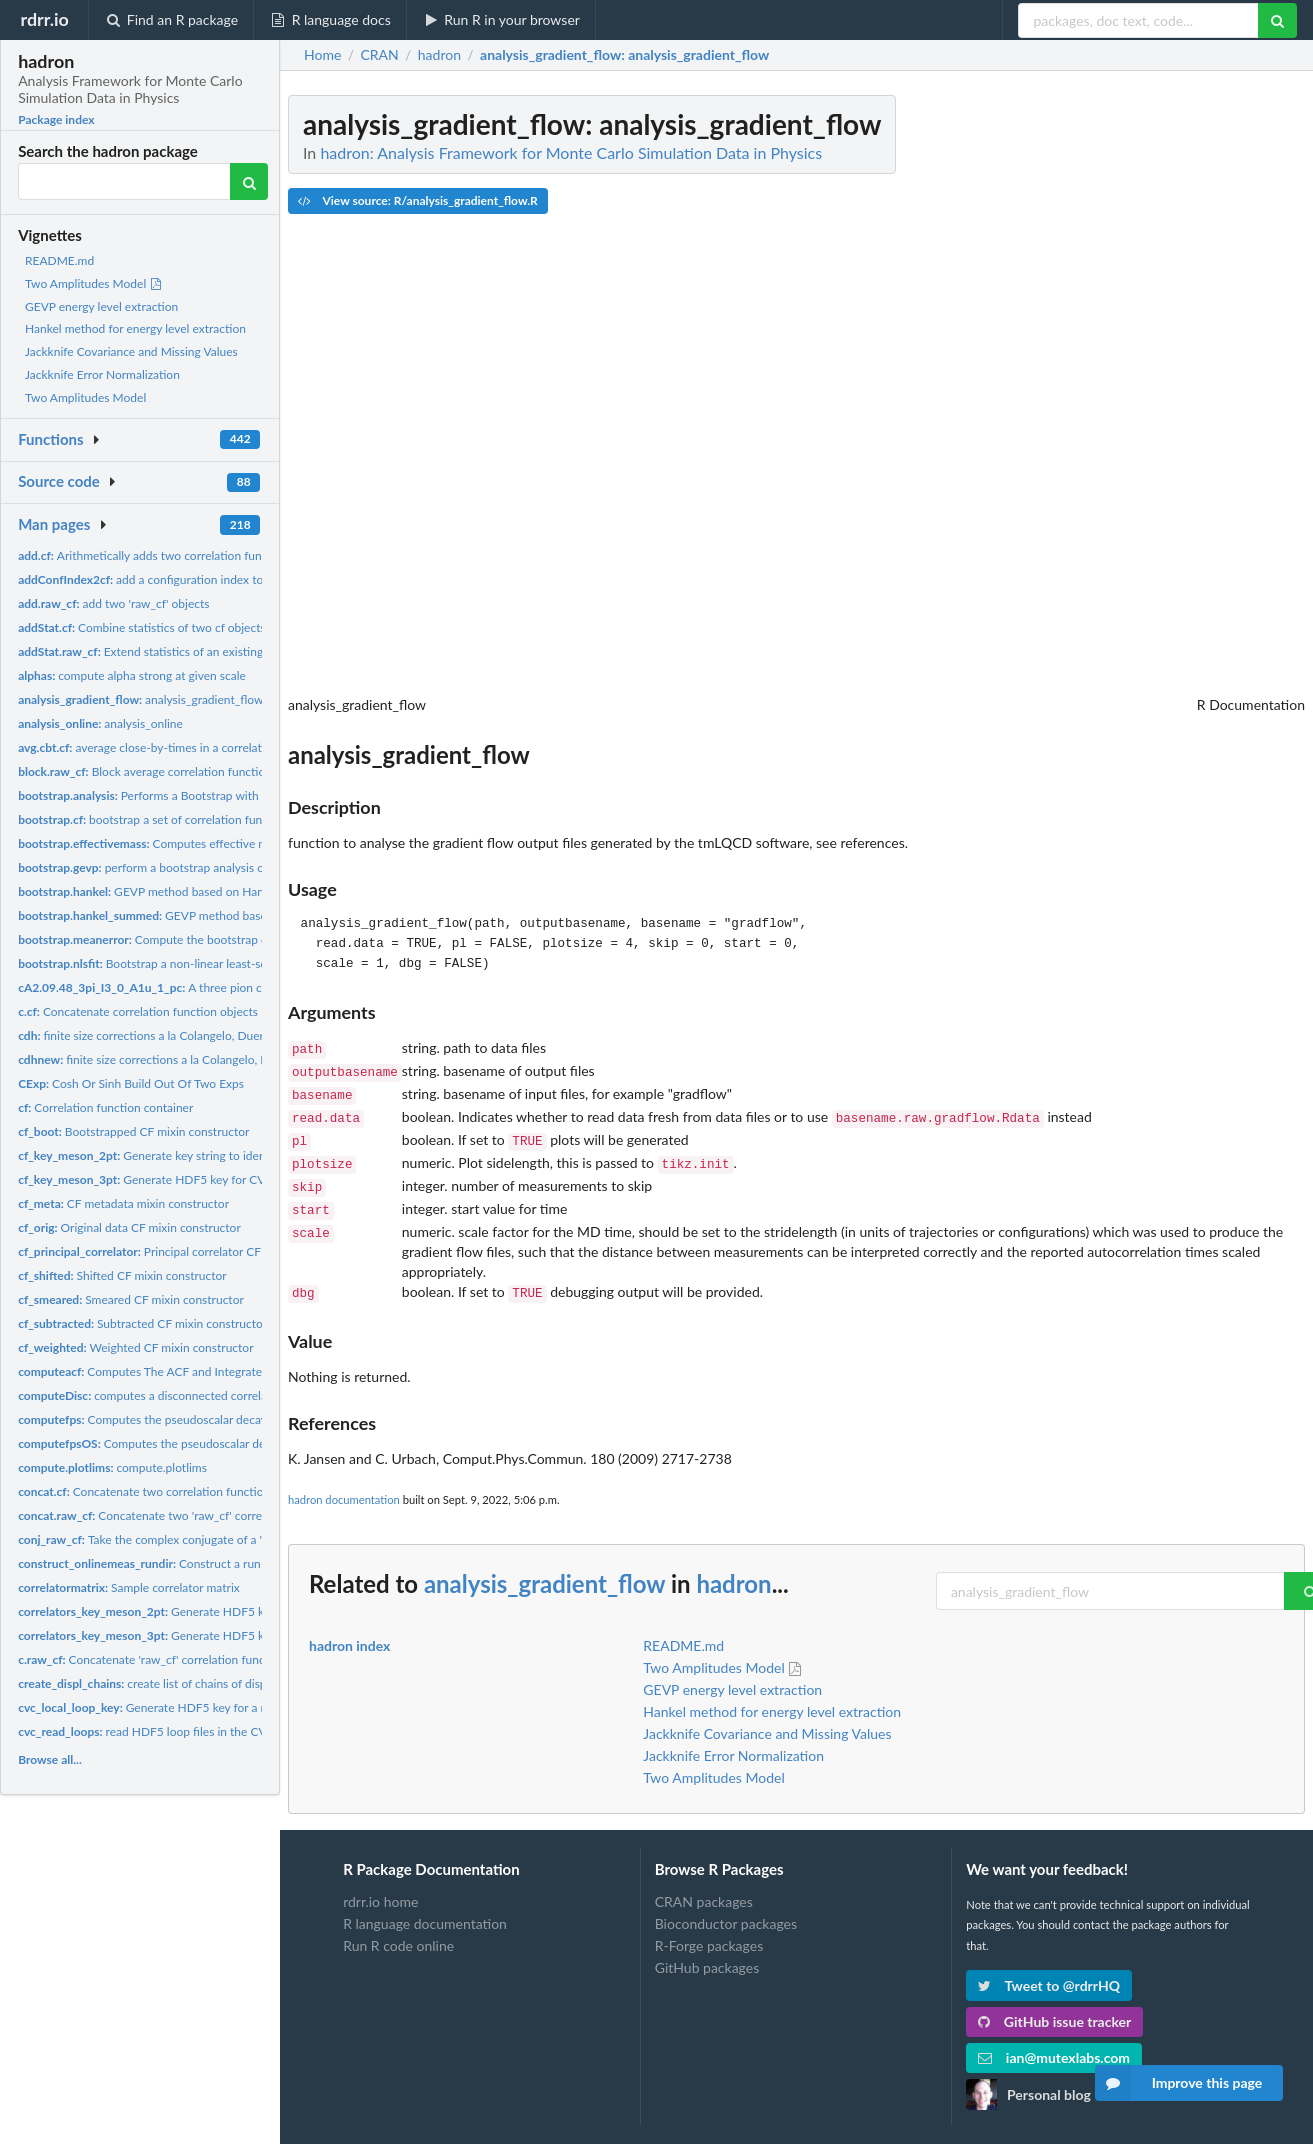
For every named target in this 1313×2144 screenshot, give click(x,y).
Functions (50, 439)
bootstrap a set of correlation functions (156, 819)
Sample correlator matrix (129, 1587)
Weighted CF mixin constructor (135, 1347)
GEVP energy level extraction (101, 306)
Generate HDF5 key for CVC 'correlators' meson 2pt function (254, 1611)
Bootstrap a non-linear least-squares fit (164, 963)
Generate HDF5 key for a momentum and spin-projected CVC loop (246, 1707)
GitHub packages (707, 1949)
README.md (59, 260)
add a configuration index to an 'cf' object (175, 579)
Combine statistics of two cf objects (142, 627)
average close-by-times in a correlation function (171, 747)
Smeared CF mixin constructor (131, 1299)
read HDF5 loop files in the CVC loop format (178, 1731)
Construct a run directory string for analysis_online (230, 1563)
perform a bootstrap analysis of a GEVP (164, 867)
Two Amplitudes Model (94, 283)
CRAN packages (704, 1884)
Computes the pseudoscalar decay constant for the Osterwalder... (232, 1443)
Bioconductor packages (726, 1905)
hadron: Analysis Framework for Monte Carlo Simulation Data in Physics (571, 152)
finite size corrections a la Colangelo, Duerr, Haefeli (164, 1035)
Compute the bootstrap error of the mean (185, 939)
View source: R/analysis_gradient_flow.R (418, 200)
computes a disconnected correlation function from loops (206, 1395)
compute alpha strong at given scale (132, 675)
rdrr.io (44, 19)
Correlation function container (105, 1107)
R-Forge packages (709, 1927)
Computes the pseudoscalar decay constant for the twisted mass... (225, 1419)
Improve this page (1179, 2083)
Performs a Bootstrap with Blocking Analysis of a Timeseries (226, 795)
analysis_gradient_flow (140, 699)
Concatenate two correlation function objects (164, 1491)
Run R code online (398, 1927)
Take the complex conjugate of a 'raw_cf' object (176, 1539)
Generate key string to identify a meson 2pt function (208, 1155)
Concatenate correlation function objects (138, 1011)
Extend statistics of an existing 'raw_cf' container (188, 651)
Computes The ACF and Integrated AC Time (167, 1371)
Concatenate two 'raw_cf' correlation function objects (199, 1515)
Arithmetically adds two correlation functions (155, 555)
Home (322, 55)
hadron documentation (344, 1481)
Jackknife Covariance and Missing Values (131, 351)
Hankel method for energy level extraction (135, 328)
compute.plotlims (112, 1467)
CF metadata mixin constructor (123, 1203)
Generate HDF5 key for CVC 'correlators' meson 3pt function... (235, 1179)
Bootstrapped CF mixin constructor (133, 1131)
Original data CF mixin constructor (129, 1227)
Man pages (54, 524)
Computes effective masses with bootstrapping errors (225, 843)
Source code (59, 481)
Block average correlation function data (158, 771)
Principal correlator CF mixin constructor (187, 1251)
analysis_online (100, 723)
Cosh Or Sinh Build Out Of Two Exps (131, 1083)
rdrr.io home (380, 1884)
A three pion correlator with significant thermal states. (244, 987)
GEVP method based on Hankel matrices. (173, 891)
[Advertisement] (1155, 395)
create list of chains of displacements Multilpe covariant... (222, 1683)
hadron (733, 1565)
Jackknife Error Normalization (102, 374)
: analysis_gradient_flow (624, 55)
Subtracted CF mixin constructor (142, 1323)
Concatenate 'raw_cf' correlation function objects (172, 1659)
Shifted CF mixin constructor (122, 1275)
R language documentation (425, 1905)
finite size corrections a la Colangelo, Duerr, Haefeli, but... (191, 1059)
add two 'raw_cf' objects (113, 603)
